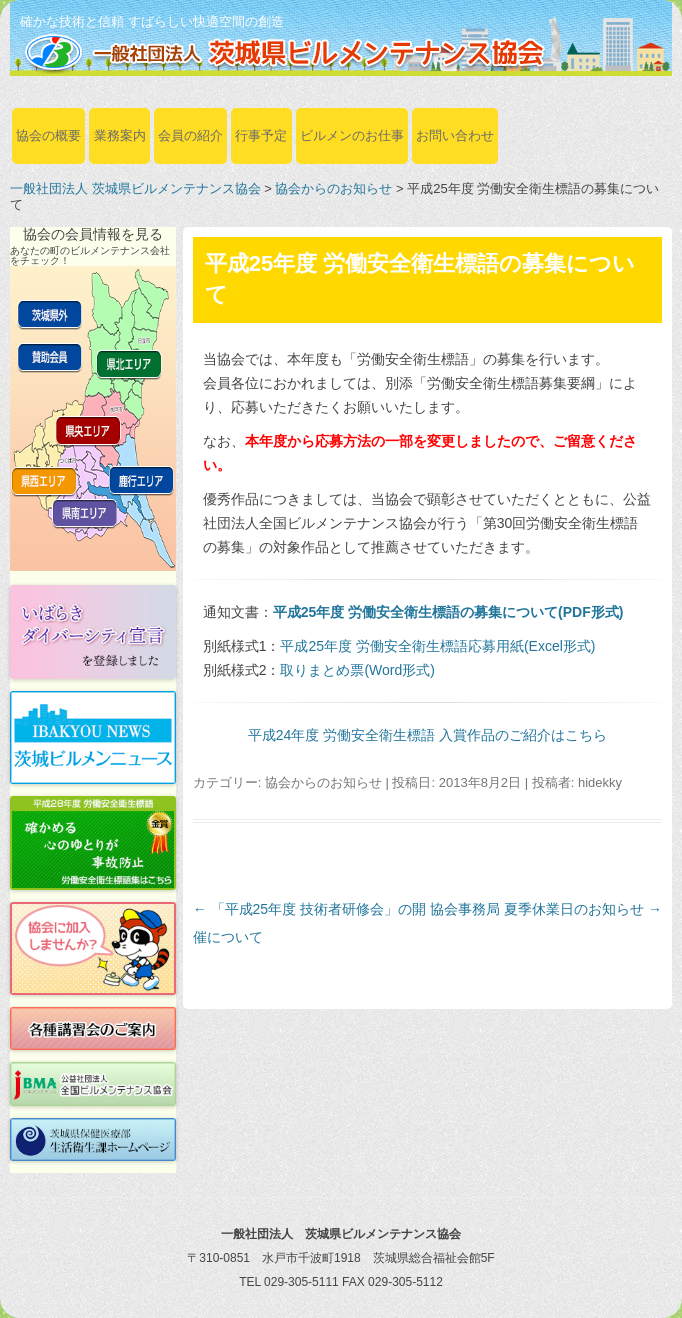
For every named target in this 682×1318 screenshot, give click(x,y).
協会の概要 (48, 135)
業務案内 (120, 135)
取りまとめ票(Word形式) (357, 670)
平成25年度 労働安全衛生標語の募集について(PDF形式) (448, 612)
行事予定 (261, 135)
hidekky (600, 782)
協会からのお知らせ (333, 188)
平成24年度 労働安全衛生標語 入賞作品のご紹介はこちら (427, 735)
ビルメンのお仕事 (352, 135)
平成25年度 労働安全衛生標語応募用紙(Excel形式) (437, 646)
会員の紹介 (190, 135)
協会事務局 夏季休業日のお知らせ (546, 909)
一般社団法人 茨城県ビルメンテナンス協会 (135, 188)
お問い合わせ (455, 135)
